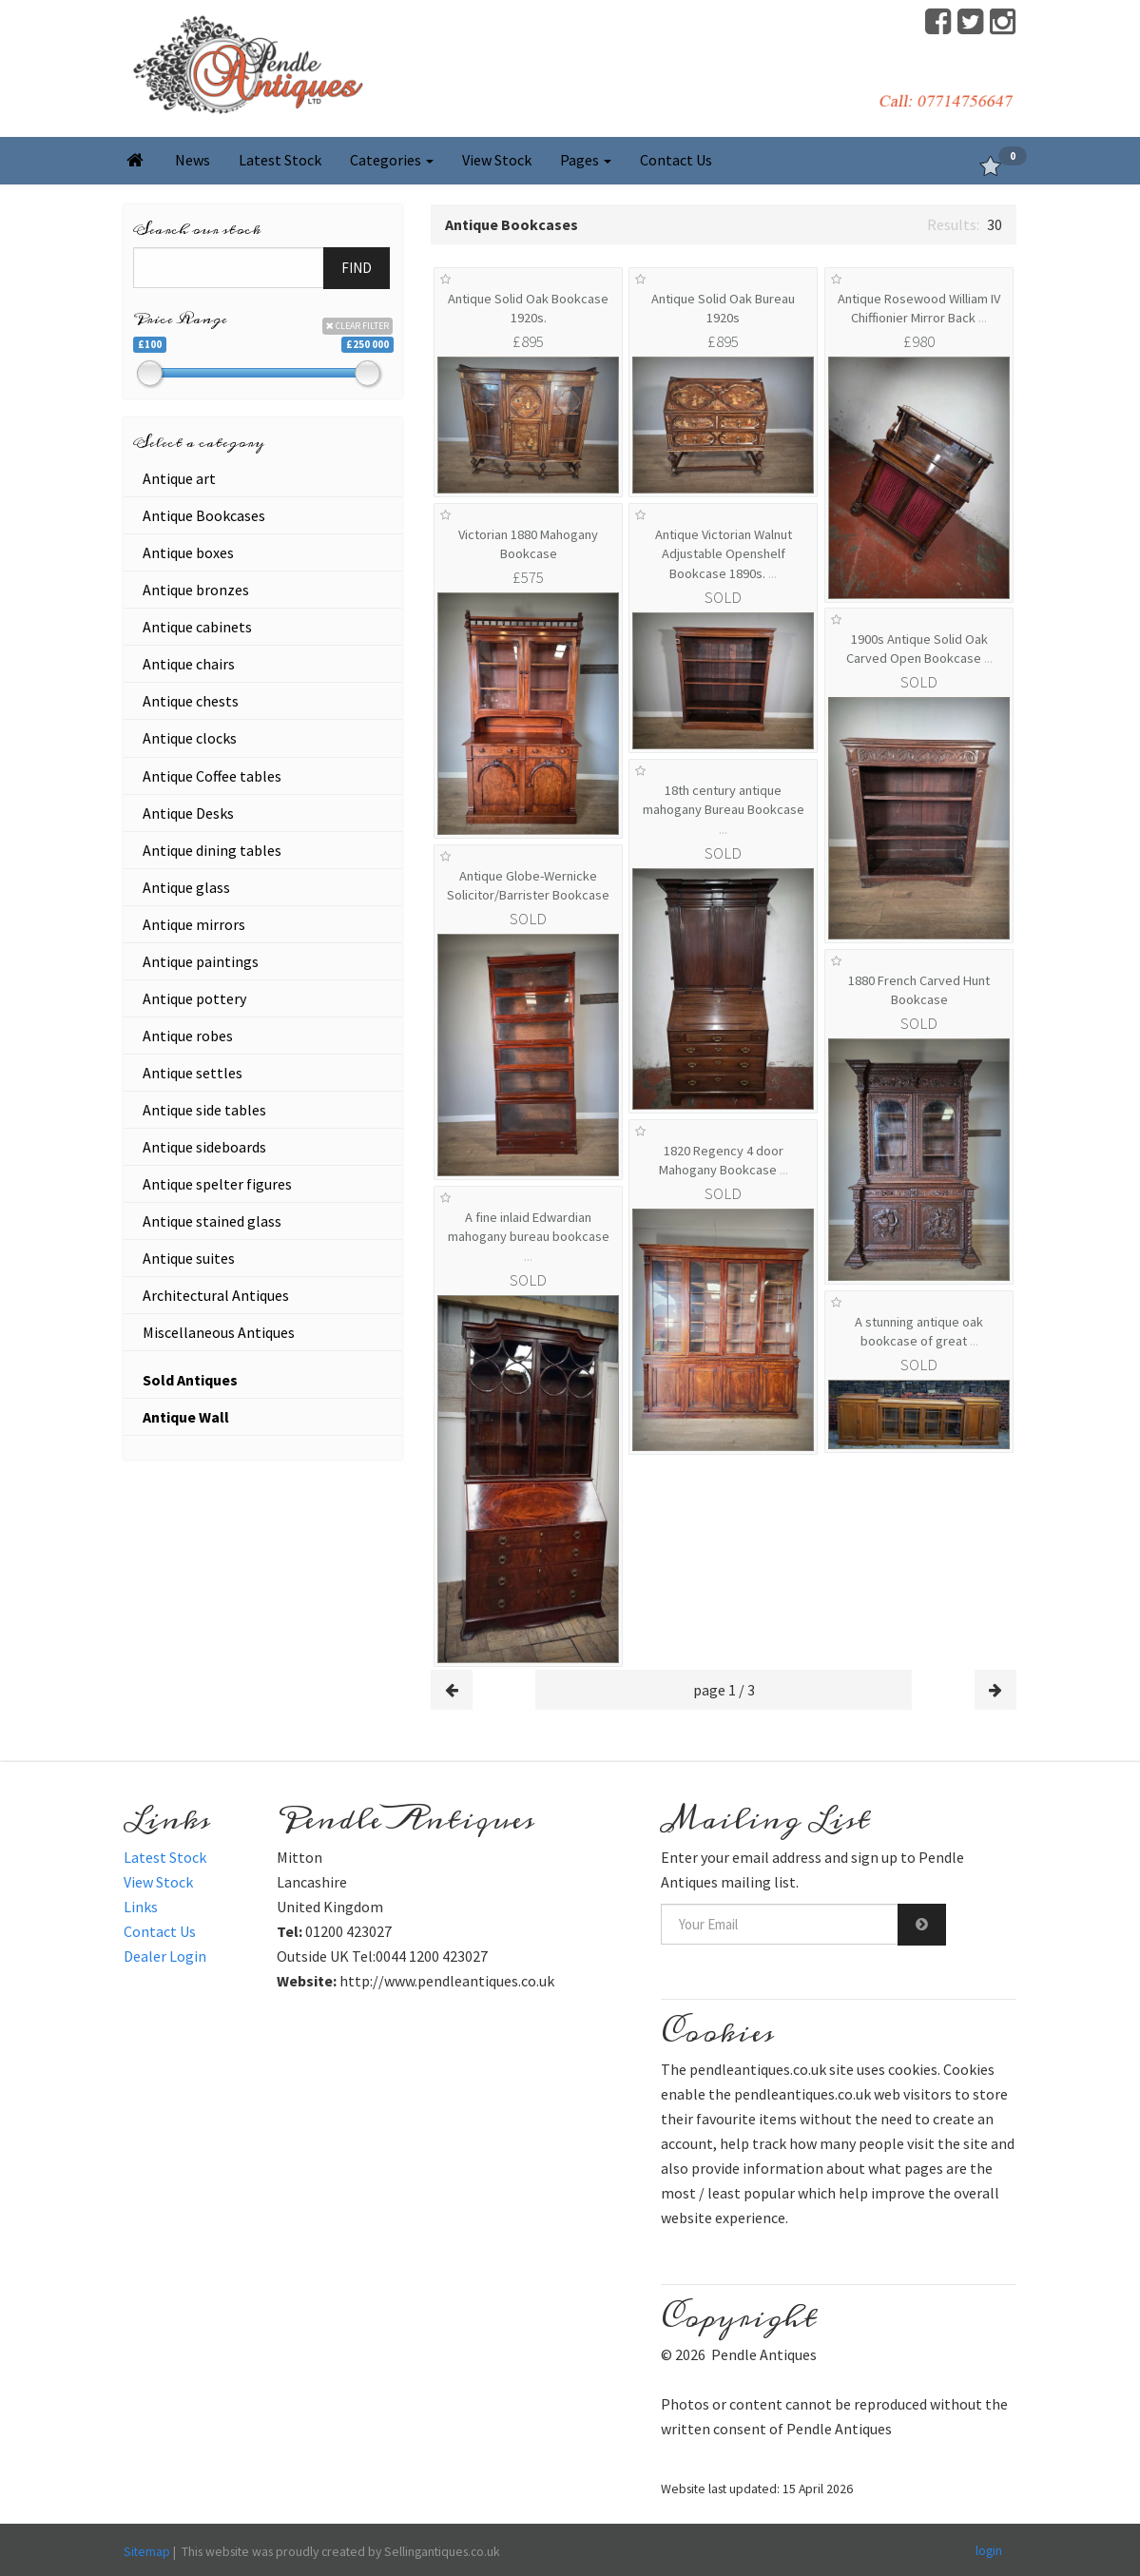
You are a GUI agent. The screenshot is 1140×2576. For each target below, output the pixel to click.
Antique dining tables (212, 850)
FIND (356, 268)
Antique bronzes (196, 589)
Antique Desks (188, 813)
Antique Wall (186, 1416)
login (989, 2550)
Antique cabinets (197, 626)
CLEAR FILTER (357, 326)
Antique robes (188, 1035)
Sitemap (147, 2551)
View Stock (496, 159)
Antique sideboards (204, 1146)
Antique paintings (201, 961)
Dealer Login (165, 1956)
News (192, 159)
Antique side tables (204, 1109)
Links (141, 1906)
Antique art (179, 478)
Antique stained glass (212, 1220)
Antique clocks (190, 737)
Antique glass (186, 887)
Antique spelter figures (217, 1183)
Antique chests (191, 700)
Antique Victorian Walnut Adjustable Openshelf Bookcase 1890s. (723, 554)
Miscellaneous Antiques (219, 1332)
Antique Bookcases (204, 515)
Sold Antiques (190, 1379)
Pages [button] (585, 159)
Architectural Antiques (216, 1295)
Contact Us (676, 159)
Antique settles (192, 1072)
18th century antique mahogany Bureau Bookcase (723, 810)
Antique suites (189, 1258)
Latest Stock (280, 159)
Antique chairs (189, 663)
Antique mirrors (194, 924)
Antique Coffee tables (212, 775)
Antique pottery (194, 998)
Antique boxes (188, 552)
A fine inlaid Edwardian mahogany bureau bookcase (528, 1237)
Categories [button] (392, 159)
